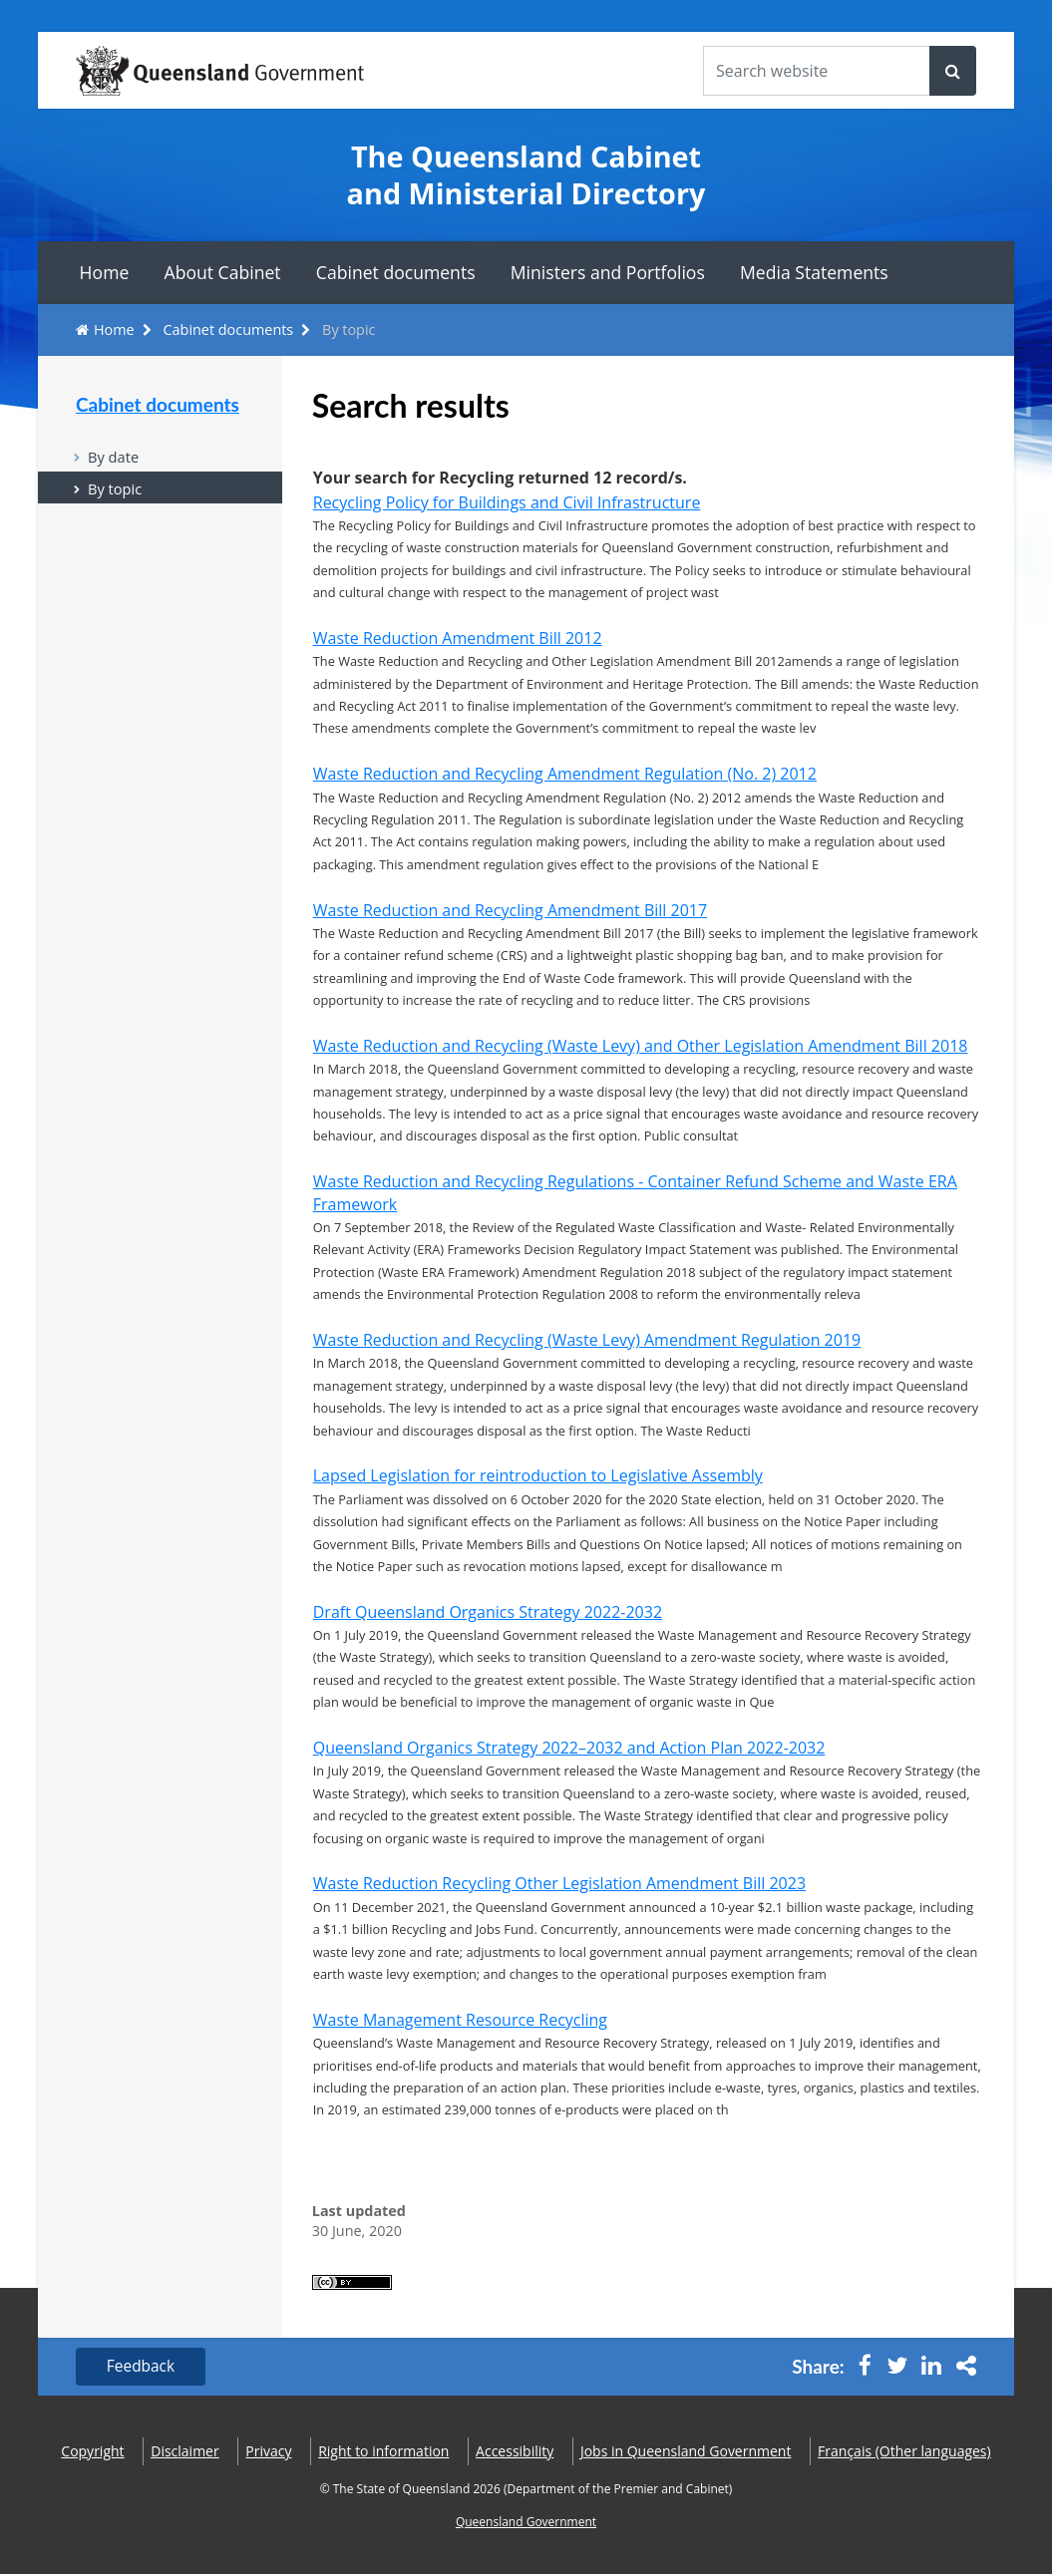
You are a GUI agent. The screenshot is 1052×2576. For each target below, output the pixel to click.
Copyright (92, 2452)
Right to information (383, 2452)
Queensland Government (526, 2522)
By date (114, 457)
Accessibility (514, 2452)
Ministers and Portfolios (608, 272)
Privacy (268, 2452)
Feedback (143, 2368)
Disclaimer (184, 2452)
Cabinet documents (396, 272)
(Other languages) (904, 2452)
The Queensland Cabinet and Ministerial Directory (526, 175)
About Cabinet (223, 272)
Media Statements (814, 272)
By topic (116, 490)
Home (105, 272)
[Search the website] (816, 71)
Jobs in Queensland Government (686, 2452)
